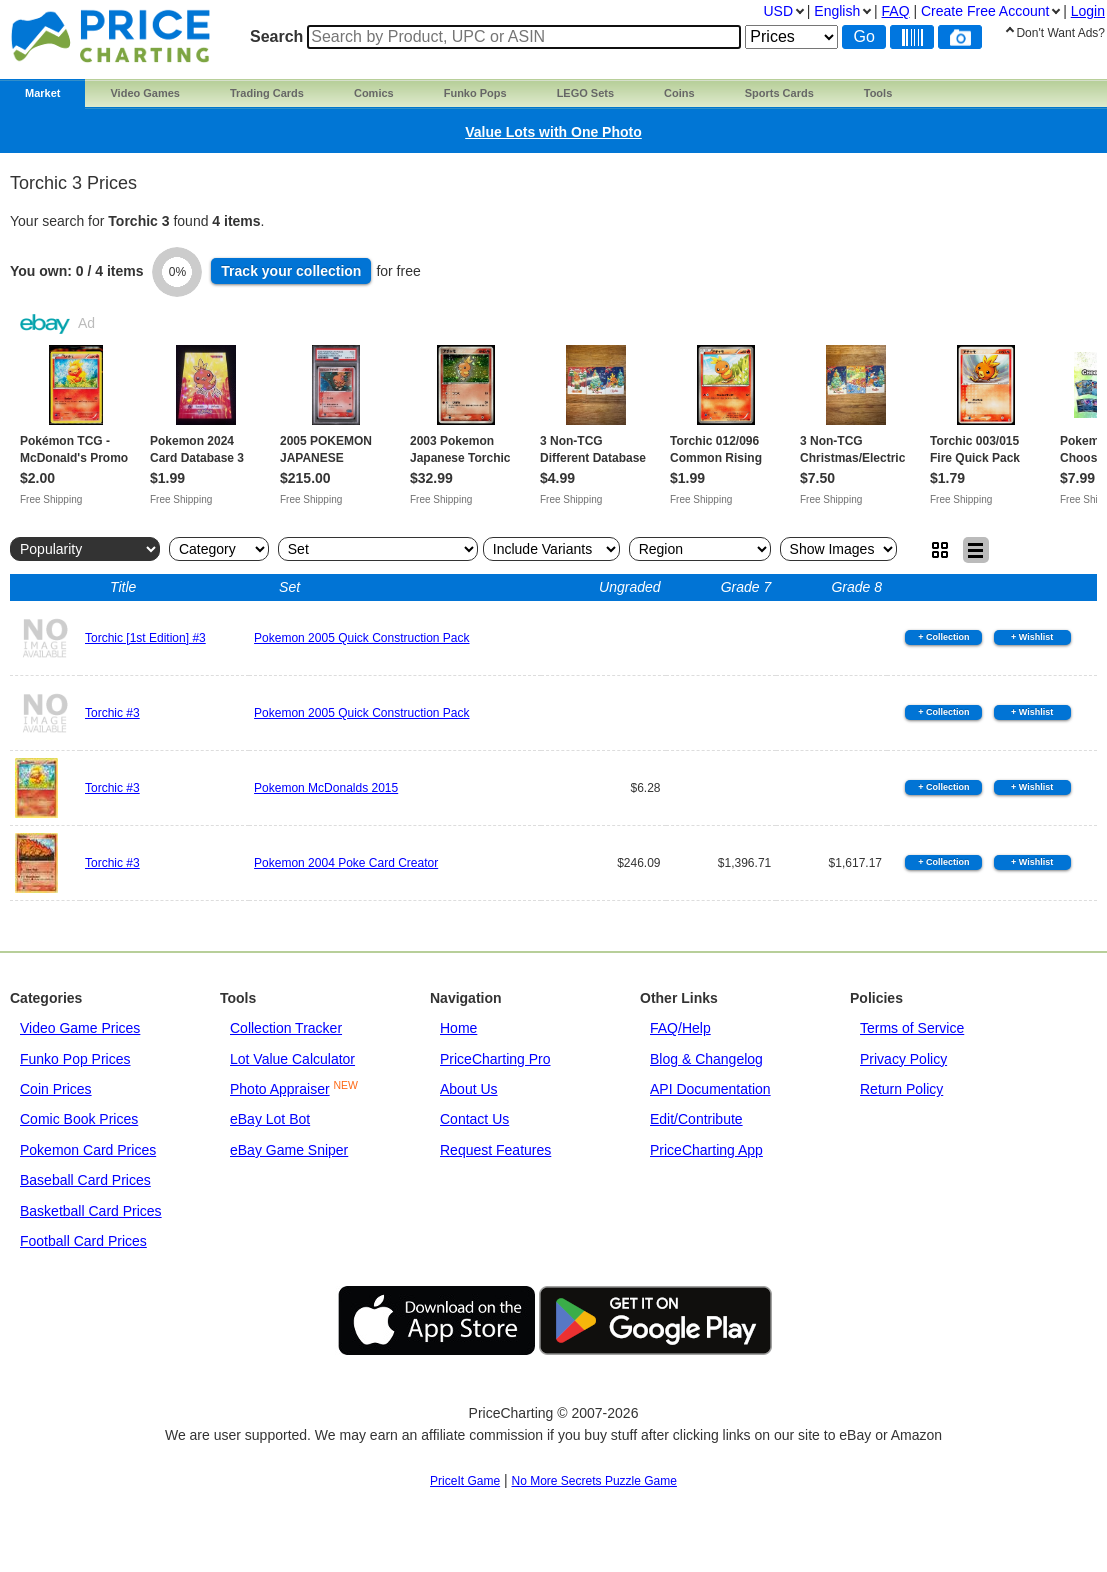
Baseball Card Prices (85, 1180)
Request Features (495, 1150)
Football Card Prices (83, 1241)
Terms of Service (912, 1028)
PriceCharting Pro (495, 1059)
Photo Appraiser (280, 1089)
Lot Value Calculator (292, 1059)
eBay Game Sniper (289, 1150)
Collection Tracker (286, 1028)
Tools (878, 93)
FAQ (896, 11)
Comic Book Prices (79, 1119)
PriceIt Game (465, 1481)
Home (458, 1028)
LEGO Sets (585, 93)
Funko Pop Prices (75, 1059)
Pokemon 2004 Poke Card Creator (346, 863)
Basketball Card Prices (91, 1211)
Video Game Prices (80, 1028)
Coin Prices (56, 1089)
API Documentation (710, 1089)
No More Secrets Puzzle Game (594, 1481)
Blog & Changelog (706, 1059)
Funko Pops (475, 93)
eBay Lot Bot (270, 1119)
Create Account (985, 11)
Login (1088, 11)
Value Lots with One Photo (553, 132)
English (837, 11)
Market (42, 93)
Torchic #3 (112, 713)
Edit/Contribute (696, 1119)
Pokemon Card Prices (88, 1150)
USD (778, 11)
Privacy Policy (903, 1059)
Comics (374, 93)
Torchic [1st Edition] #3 (145, 638)
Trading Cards (267, 93)
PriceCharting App (706, 1150)
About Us (469, 1089)
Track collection (291, 271)
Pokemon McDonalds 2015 (326, 788)
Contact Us (474, 1119)
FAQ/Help (680, 1028)
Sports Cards (779, 93)
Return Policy (901, 1089)
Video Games (145, 93)
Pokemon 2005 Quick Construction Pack (361, 638)
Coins (679, 93)
